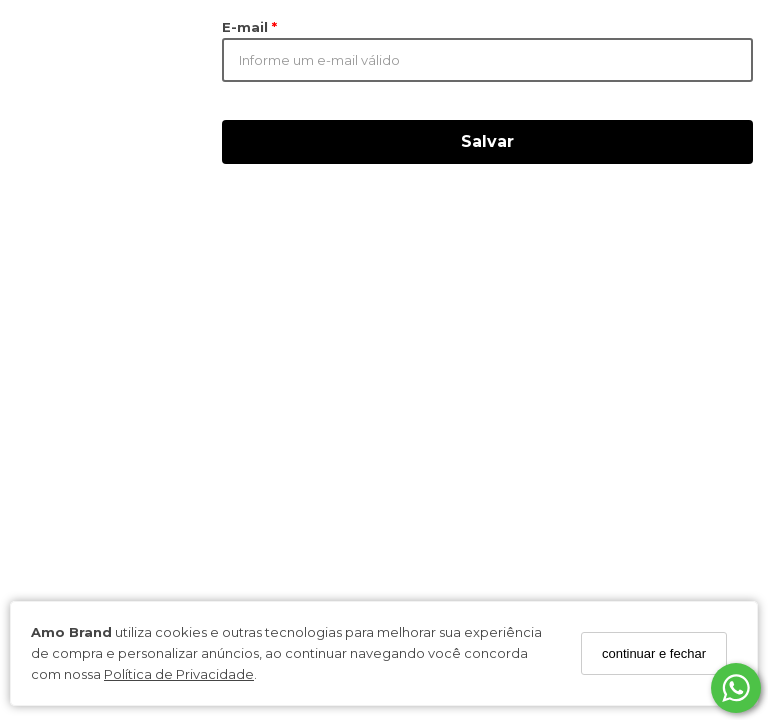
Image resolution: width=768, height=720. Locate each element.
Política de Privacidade (179, 674)
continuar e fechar (654, 653)
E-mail (247, 27)
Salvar (487, 141)
